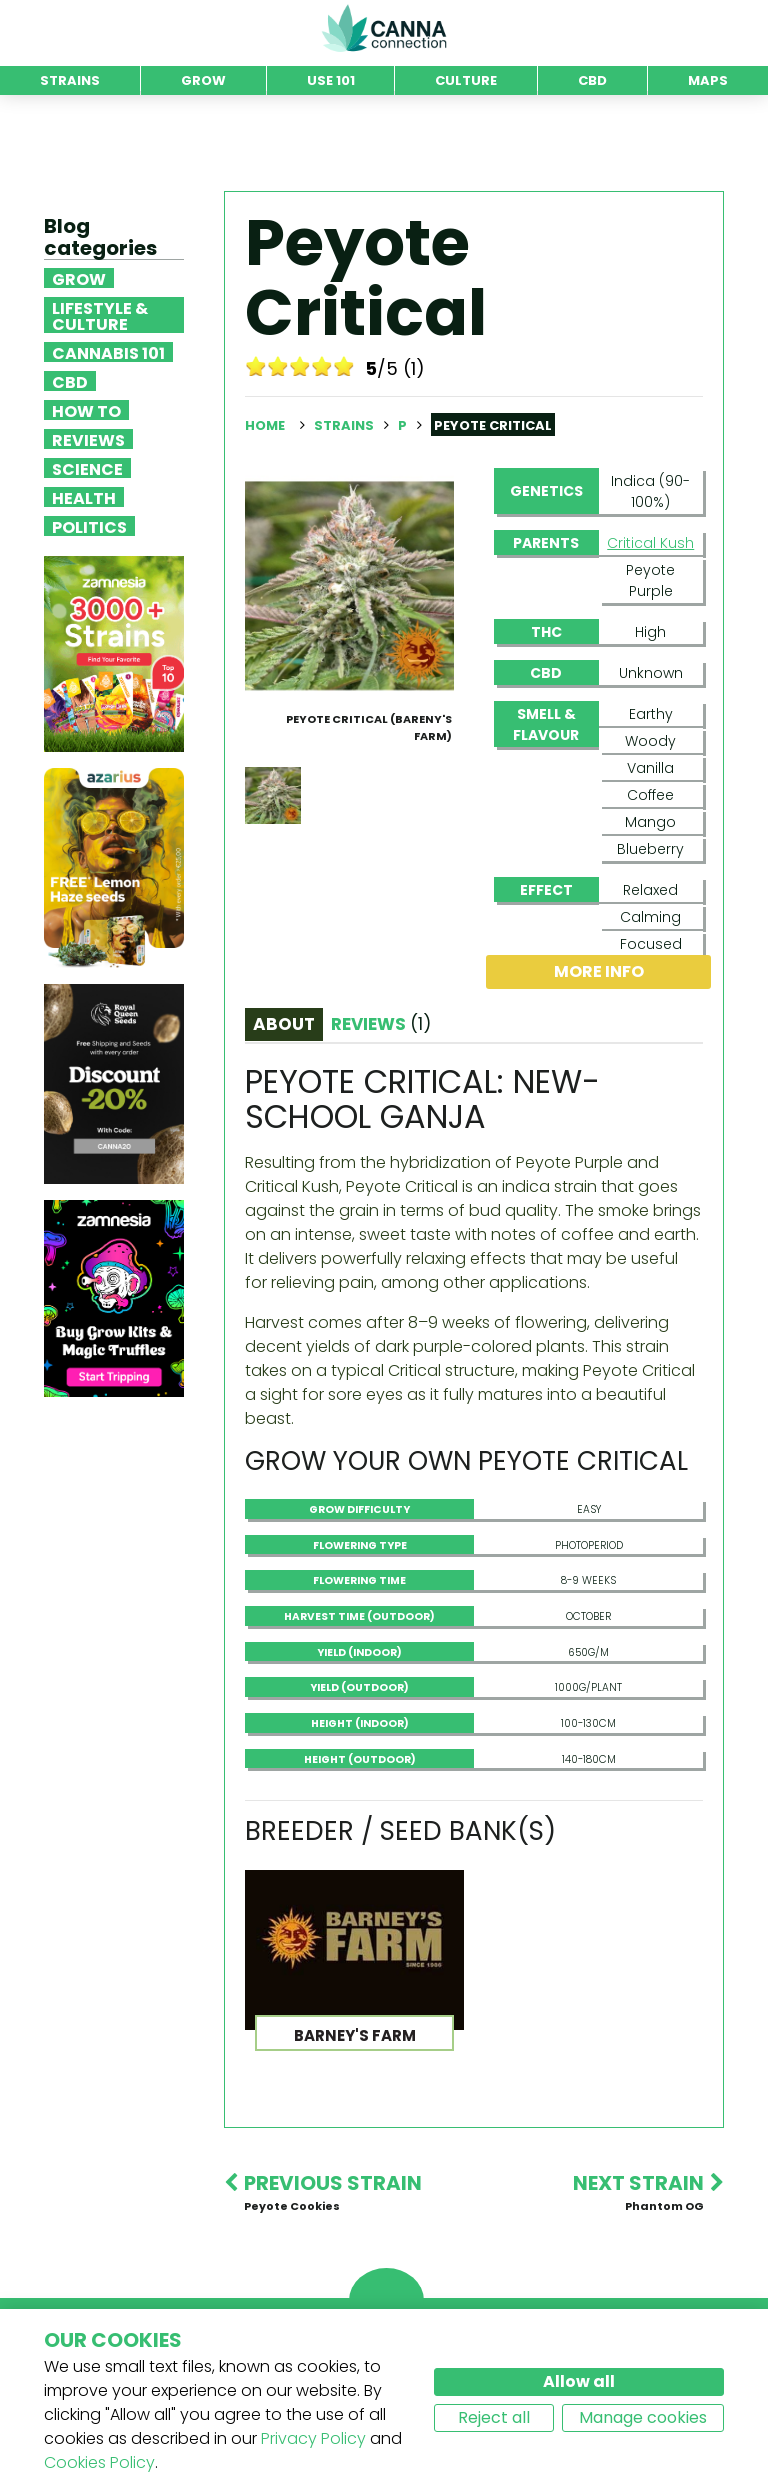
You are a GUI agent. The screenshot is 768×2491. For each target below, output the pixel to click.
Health (84, 497)
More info (599, 971)
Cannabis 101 (108, 352)
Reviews (88, 439)
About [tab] (284, 1024)
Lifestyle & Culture (100, 315)
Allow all (579, 2381)
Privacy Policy (313, 2438)
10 (344, 366)
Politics (89, 526)
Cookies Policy (99, 2462)
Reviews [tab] (381, 1024)
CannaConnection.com (384, 28)
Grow (79, 278)
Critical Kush (650, 543)
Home (265, 425)
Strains (345, 425)
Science (87, 468)
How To (86, 410)
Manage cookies (643, 2417)
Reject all (494, 2417)
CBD (70, 381)
